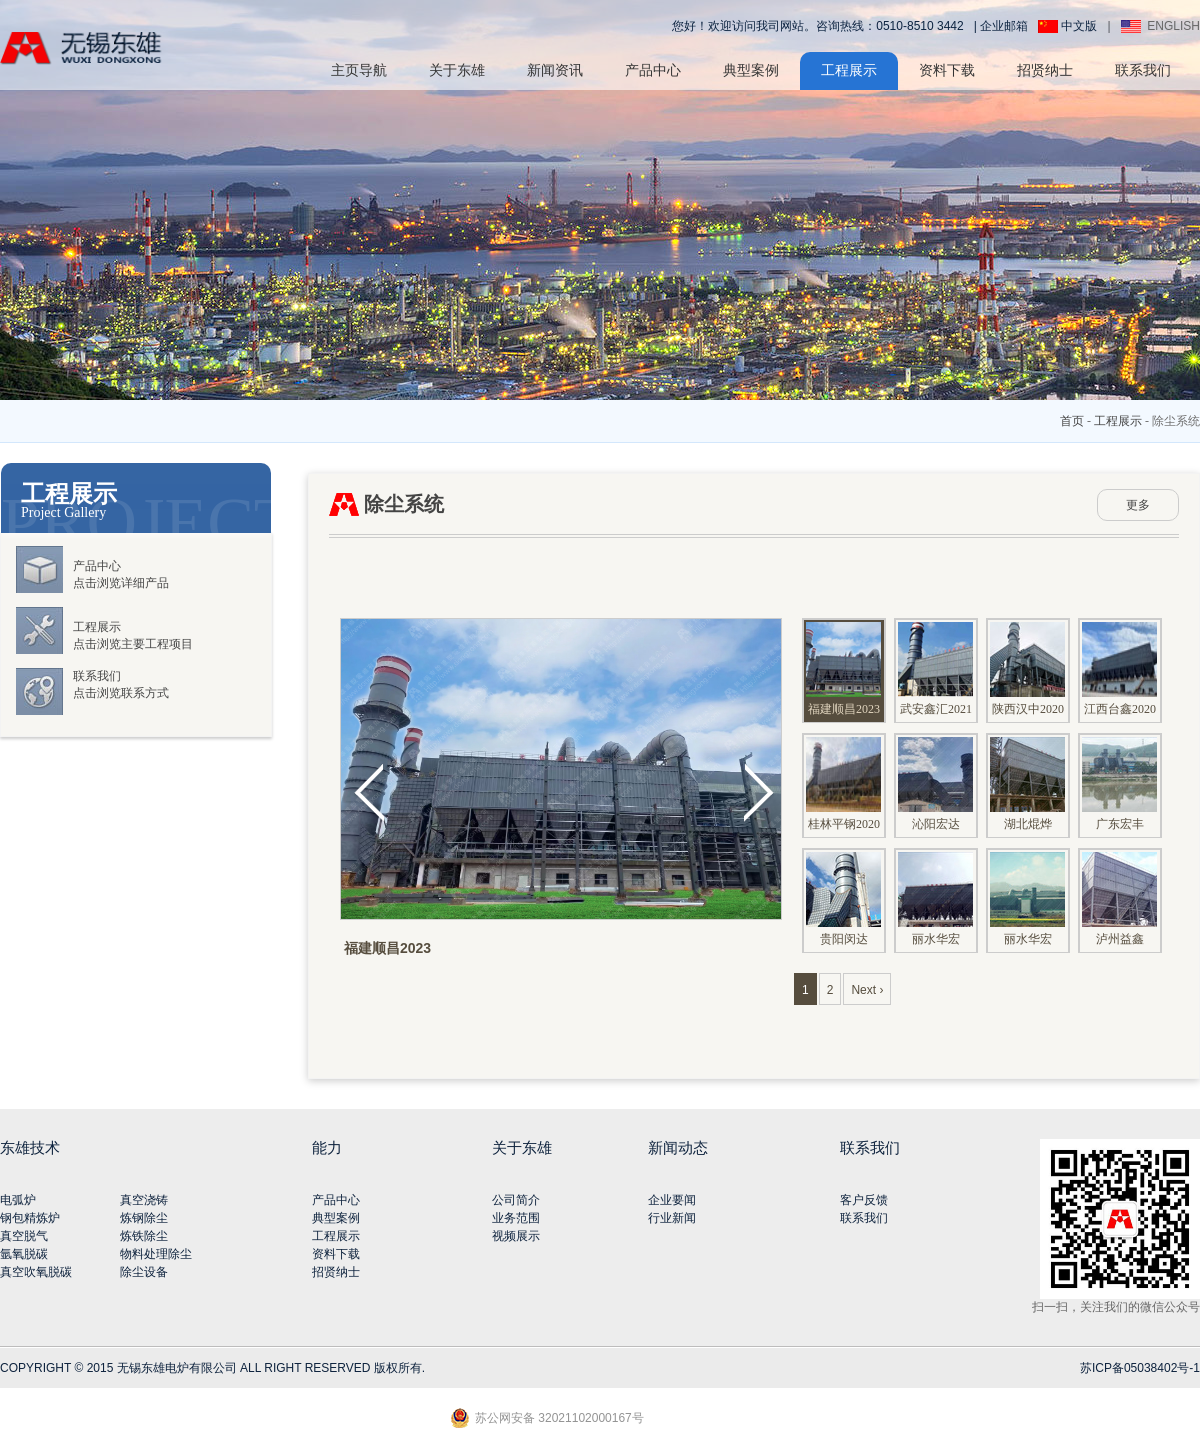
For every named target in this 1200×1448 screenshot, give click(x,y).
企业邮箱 (1004, 26)
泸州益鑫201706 (1119, 911)
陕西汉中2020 (1027, 669)
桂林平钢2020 (843, 784)
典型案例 (751, 70)
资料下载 (947, 70)
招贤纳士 (1045, 70)
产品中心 (653, 70)
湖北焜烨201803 (1027, 796)
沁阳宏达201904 (935, 796)
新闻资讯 (555, 70)
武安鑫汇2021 (935, 669)
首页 (1072, 421)
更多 (1138, 505)
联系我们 (1143, 70)
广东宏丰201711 (1119, 796)
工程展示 (849, 70)
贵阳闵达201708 (843, 911)
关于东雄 (457, 70)
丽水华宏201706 (935, 911)
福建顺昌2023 (843, 669)
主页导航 (359, 70)
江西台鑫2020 (1119, 669)
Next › (867, 990)
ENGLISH (1160, 26)
